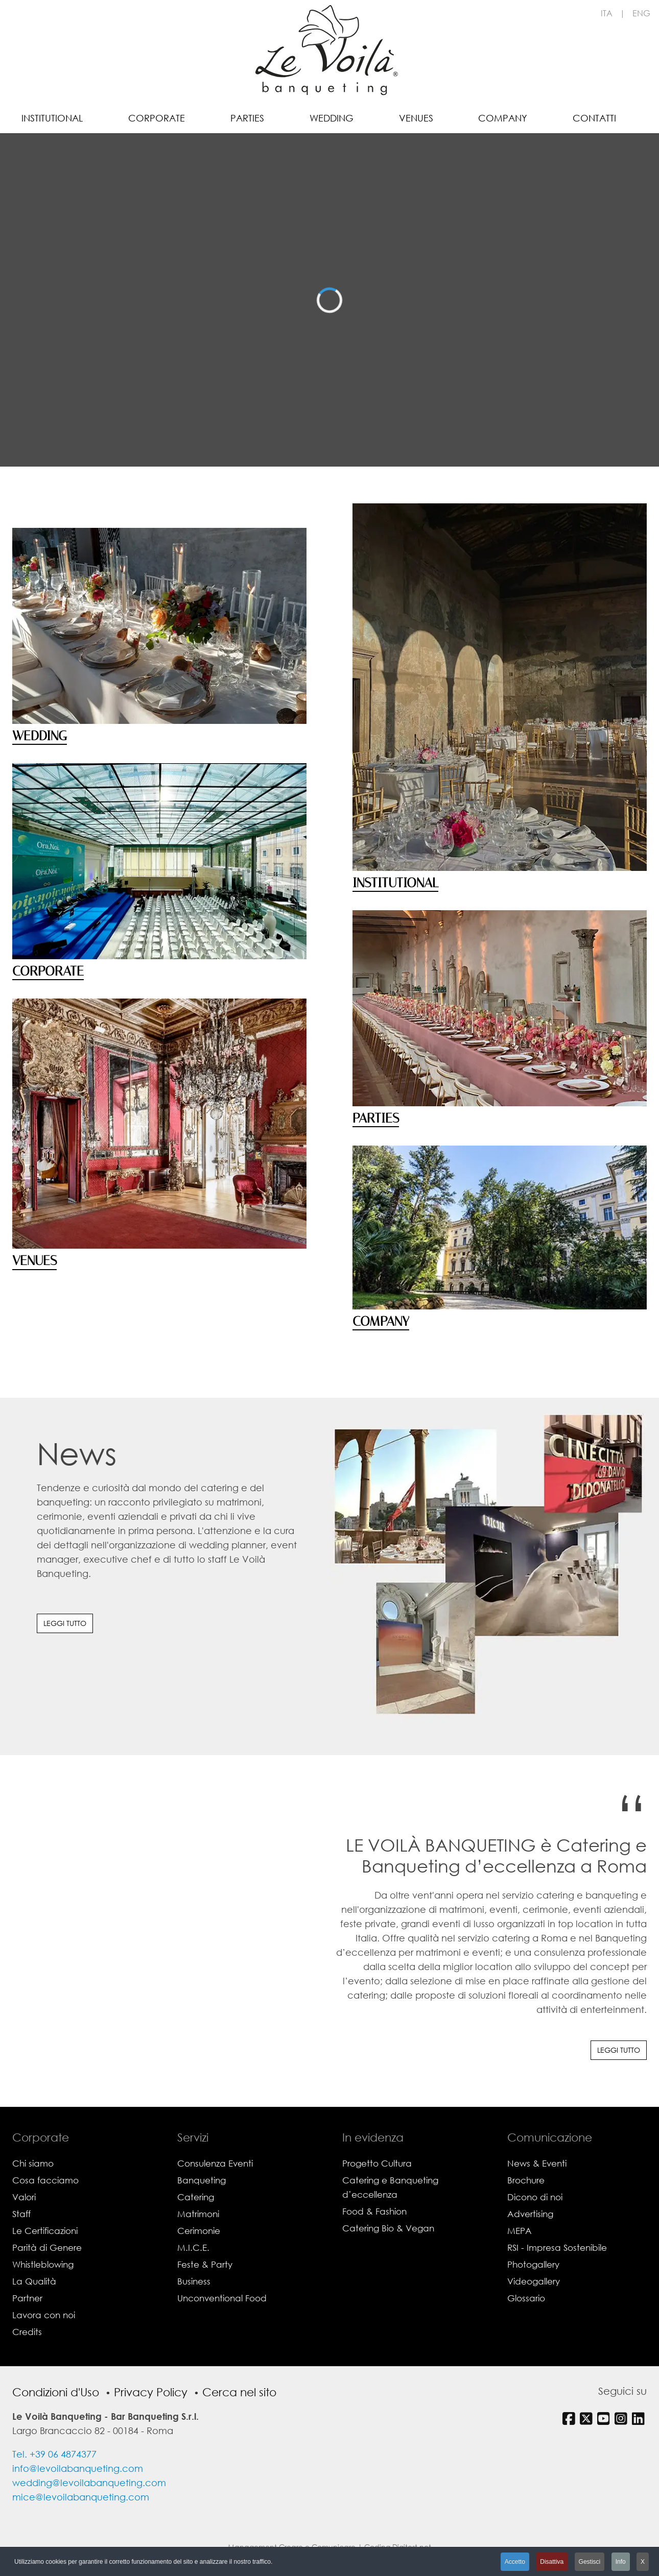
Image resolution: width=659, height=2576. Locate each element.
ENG (641, 13)
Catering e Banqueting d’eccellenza (390, 2187)
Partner (27, 2298)
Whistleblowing (43, 2264)
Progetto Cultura (377, 2163)
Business (193, 2281)
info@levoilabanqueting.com (77, 2468)
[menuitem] (52, 117)
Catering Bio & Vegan (388, 2228)
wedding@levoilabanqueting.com (89, 2482)
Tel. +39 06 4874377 (54, 2454)
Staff (21, 2213)
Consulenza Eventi (215, 2163)
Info (621, 2561)
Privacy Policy (150, 2392)
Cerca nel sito (239, 2392)
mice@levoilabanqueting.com (80, 2496)
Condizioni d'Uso (55, 2392)
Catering (195, 2197)
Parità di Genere (47, 2247)
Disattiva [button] (551, 2561)
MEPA (519, 2230)
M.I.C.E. (193, 2247)
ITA (607, 13)
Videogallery (533, 2281)
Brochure (526, 2180)
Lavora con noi (43, 2315)
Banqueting (201, 2180)
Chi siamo (33, 2163)
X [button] (643, 2561)
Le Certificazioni (45, 2230)
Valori (24, 2197)
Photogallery (533, 2264)
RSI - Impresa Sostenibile (557, 2247)
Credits (27, 2331)
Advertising (530, 2213)
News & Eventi (537, 2163)
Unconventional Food (222, 2298)
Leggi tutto (64, 1623)
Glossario (526, 2298)
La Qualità (34, 2281)
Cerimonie (198, 2230)
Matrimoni (198, 2213)
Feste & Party (204, 2264)
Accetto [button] (515, 2561)
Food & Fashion (374, 2211)
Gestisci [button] (590, 2561)
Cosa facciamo (45, 2180)
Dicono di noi (534, 2197)
